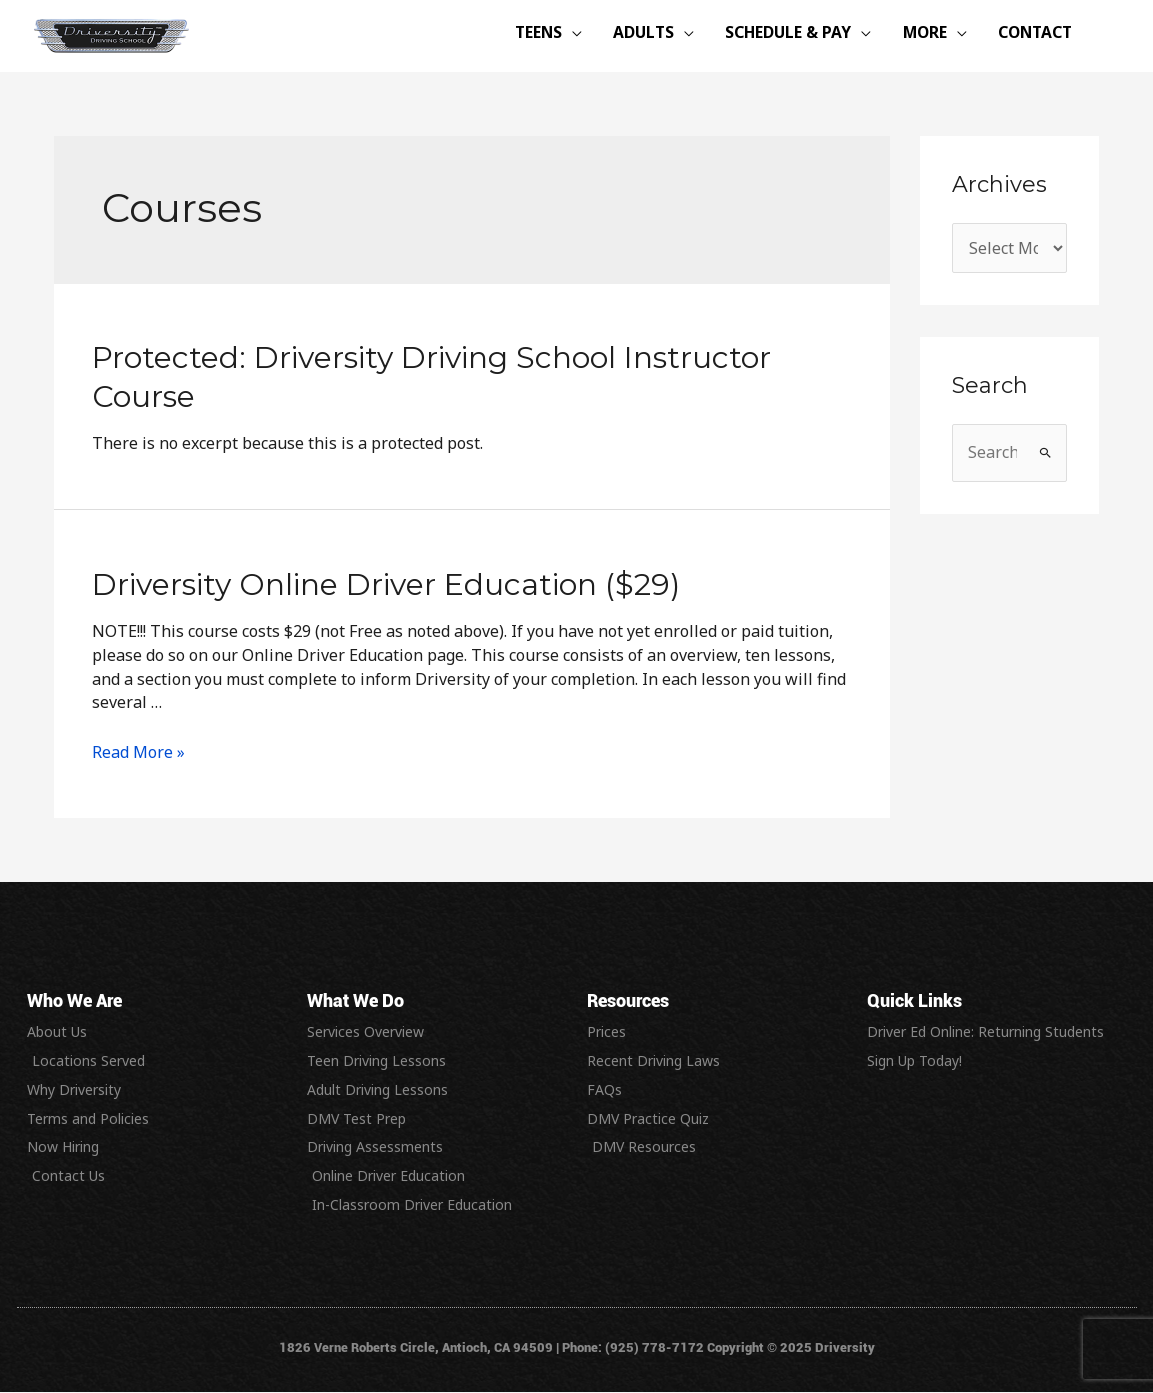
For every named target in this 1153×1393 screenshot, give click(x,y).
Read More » (138, 752)
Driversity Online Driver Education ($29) (386, 584)
